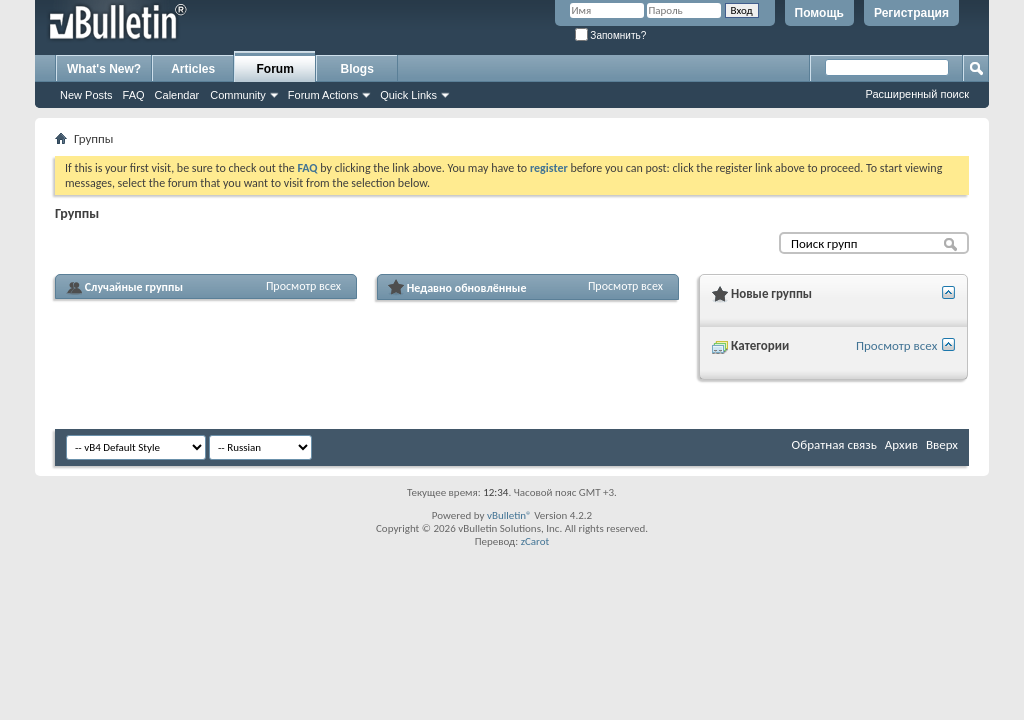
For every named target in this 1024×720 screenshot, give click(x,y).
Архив (901, 444)
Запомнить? (611, 35)
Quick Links (408, 95)
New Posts (86, 95)
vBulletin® (509, 515)
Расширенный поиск (917, 94)
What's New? (104, 69)
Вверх (942, 444)
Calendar (177, 95)
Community (238, 95)
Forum (275, 69)
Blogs (357, 69)
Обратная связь (834, 444)
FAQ (134, 95)
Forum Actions (323, 95)
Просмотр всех (303, 286)
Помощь (819, 13)
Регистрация (911, 13)
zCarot (535, 541)
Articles (193, 69)
